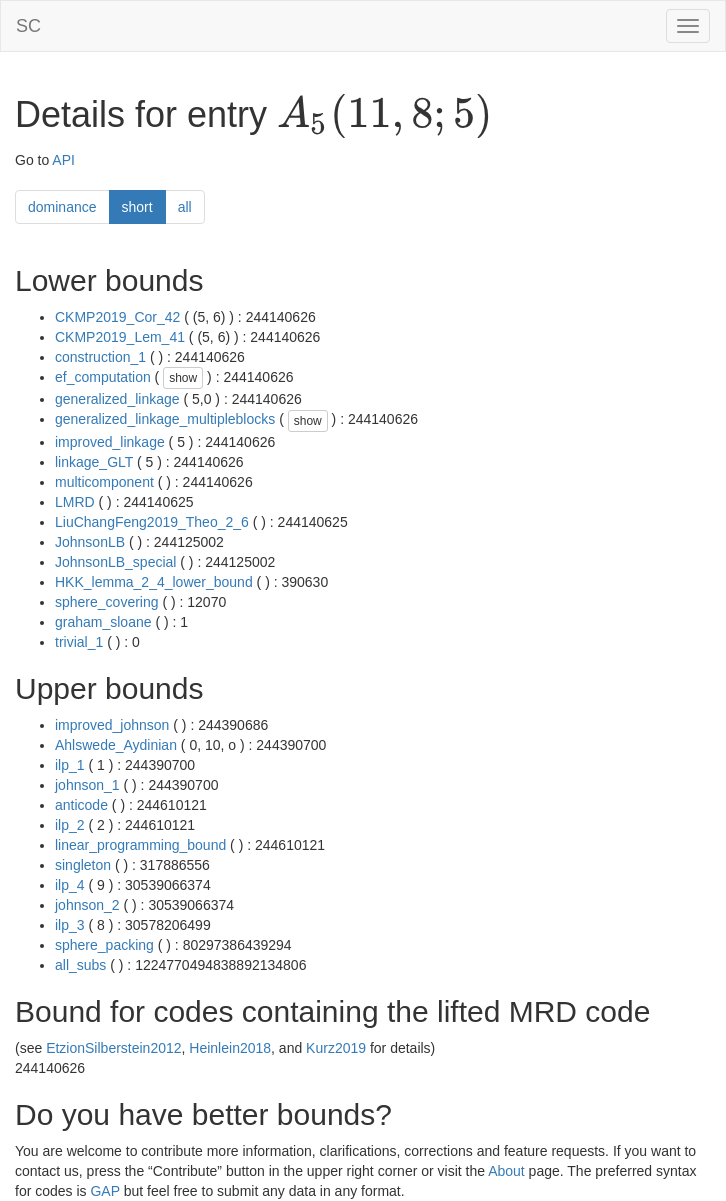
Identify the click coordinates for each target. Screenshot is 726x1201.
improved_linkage (110, 442)
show (183, 378)
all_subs (80, 965)
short (137, 207)
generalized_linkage (117, 399)
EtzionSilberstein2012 (113, 1048)
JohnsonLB (90, 542)
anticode (81, 805)
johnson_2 (87, 905)
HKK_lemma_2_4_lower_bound (154, 582)
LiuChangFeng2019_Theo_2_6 (152, 522)
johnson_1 (87, 785)
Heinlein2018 (230, 1048)
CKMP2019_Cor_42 (117, 317)
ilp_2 (70, 825)
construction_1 (100, 357)
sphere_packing (104, 945)
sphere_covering (107, 602)
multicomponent (104, 482)
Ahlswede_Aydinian (116, 745)
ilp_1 (70, 765)
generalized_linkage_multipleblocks (165, 419)
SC (28, 26)
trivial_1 (79, 642)
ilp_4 (70, 885)
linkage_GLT (94, 462)
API (63, 160)
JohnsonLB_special (115, 562)
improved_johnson (112, 725)
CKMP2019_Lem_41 (120, 337)
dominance (62, 207)
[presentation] (384, 116)
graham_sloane (103, 622)
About (506, 1171)
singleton (83, 865)
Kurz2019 (336, 1048)
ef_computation (103, 377)
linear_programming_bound (140, 845)
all (185, 207)
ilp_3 (70, 925)
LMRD (75, 502)
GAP (104, 1191)
